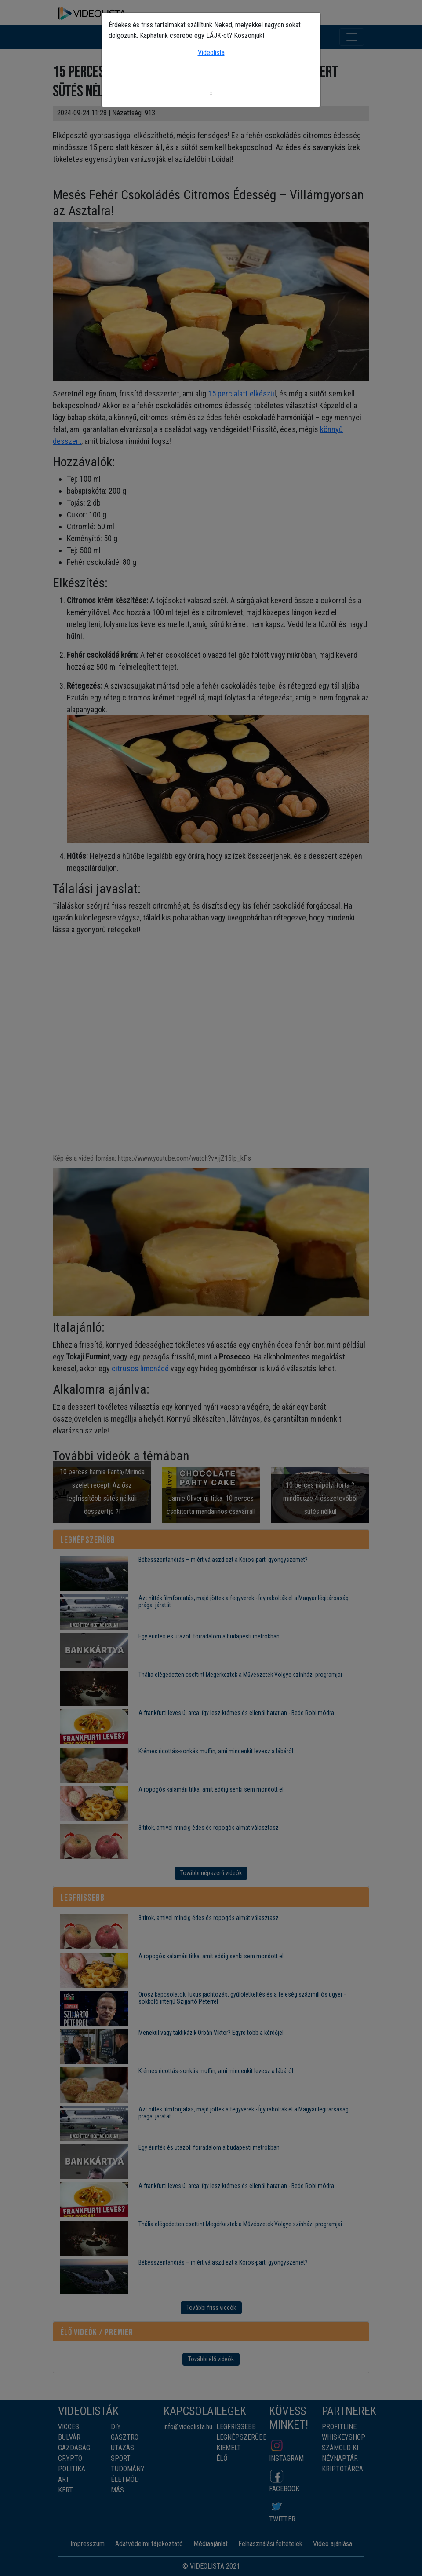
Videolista (211, 52)
